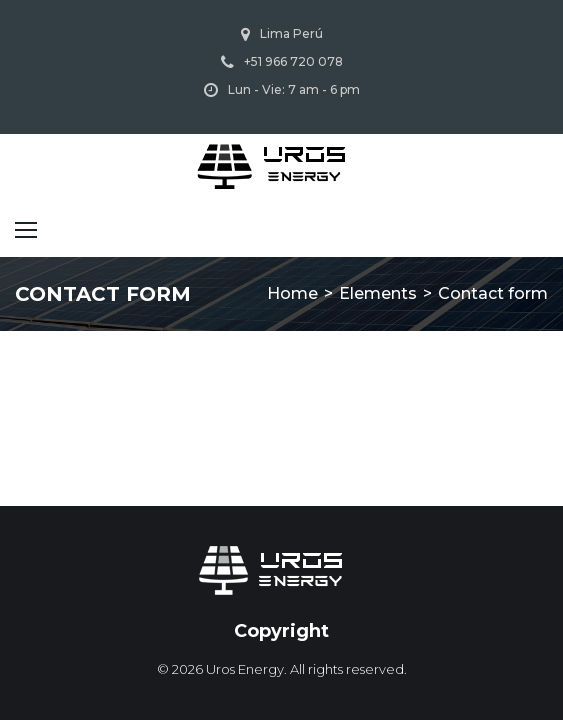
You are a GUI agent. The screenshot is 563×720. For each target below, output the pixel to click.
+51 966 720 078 (293, 61)
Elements (378, 293)
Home (292, 293)
